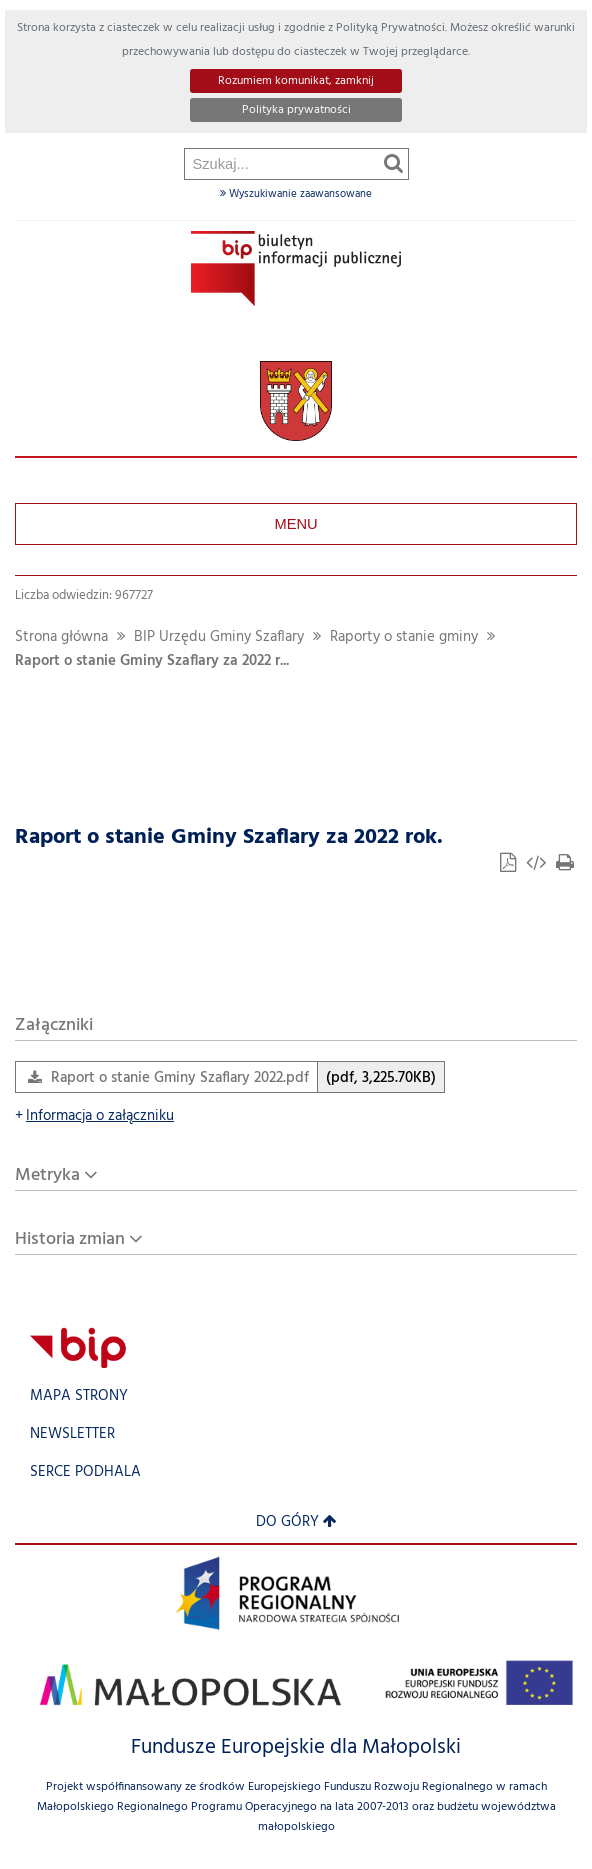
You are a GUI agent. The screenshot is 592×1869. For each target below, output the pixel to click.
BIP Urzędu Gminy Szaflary (219, 637)
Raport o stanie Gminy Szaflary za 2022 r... (152, 661)
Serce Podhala (85, 1472)
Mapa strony (79, 1396)
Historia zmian (70, 1239)
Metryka (47, 1175)
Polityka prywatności (296, 110)
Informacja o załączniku (94, 1116)
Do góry (296, 1522)
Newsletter (72, 1434)
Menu (295, 524)
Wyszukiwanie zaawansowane (296, 194)
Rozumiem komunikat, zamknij (296, 81)
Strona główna (61, 637)
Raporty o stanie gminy (404, 637)
